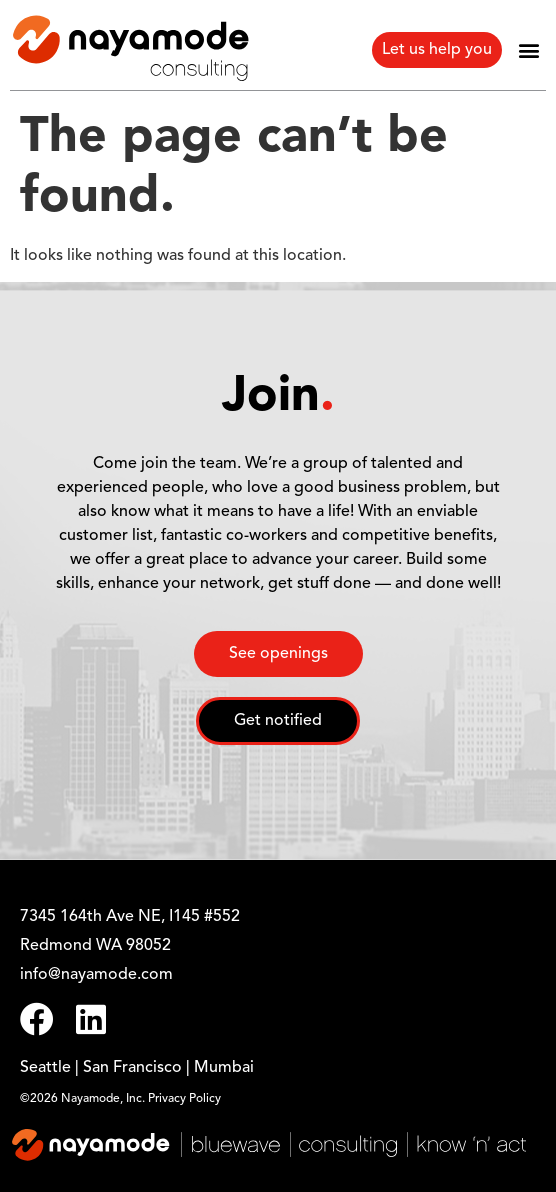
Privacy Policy (184, 1099)
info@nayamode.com (96, 975)
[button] (529, 49)
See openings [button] (278, 654)
